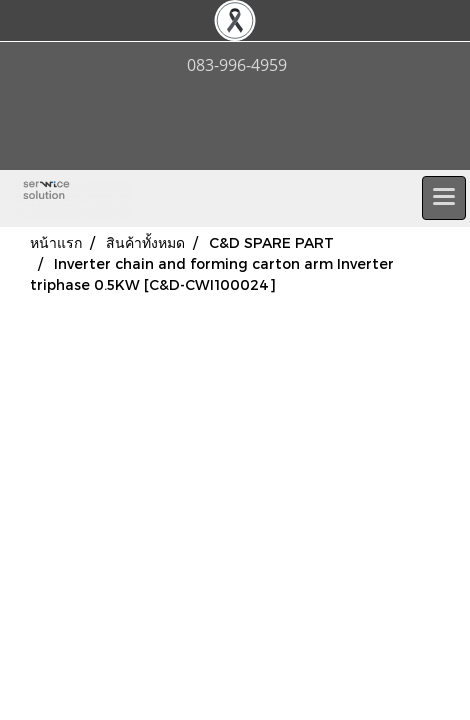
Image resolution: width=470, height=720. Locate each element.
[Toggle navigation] (444, 198)
